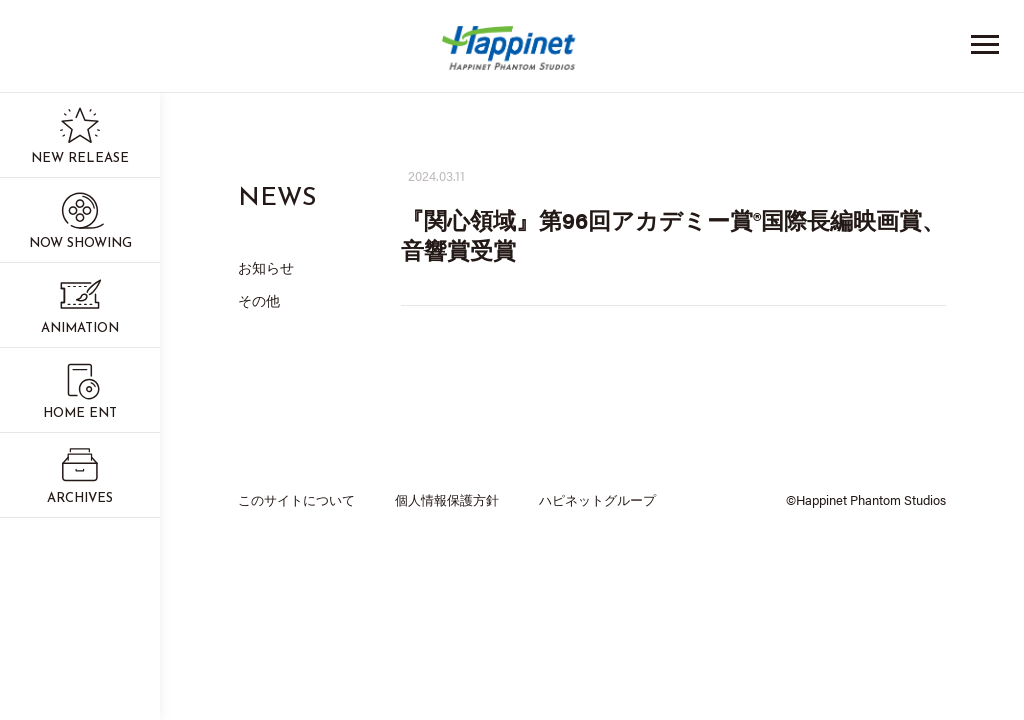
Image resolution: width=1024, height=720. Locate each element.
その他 (259, 300)
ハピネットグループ (597, 499)
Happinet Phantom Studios (512, 52)
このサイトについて (296, 499)
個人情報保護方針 (447, 499)
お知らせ (266, 267)
